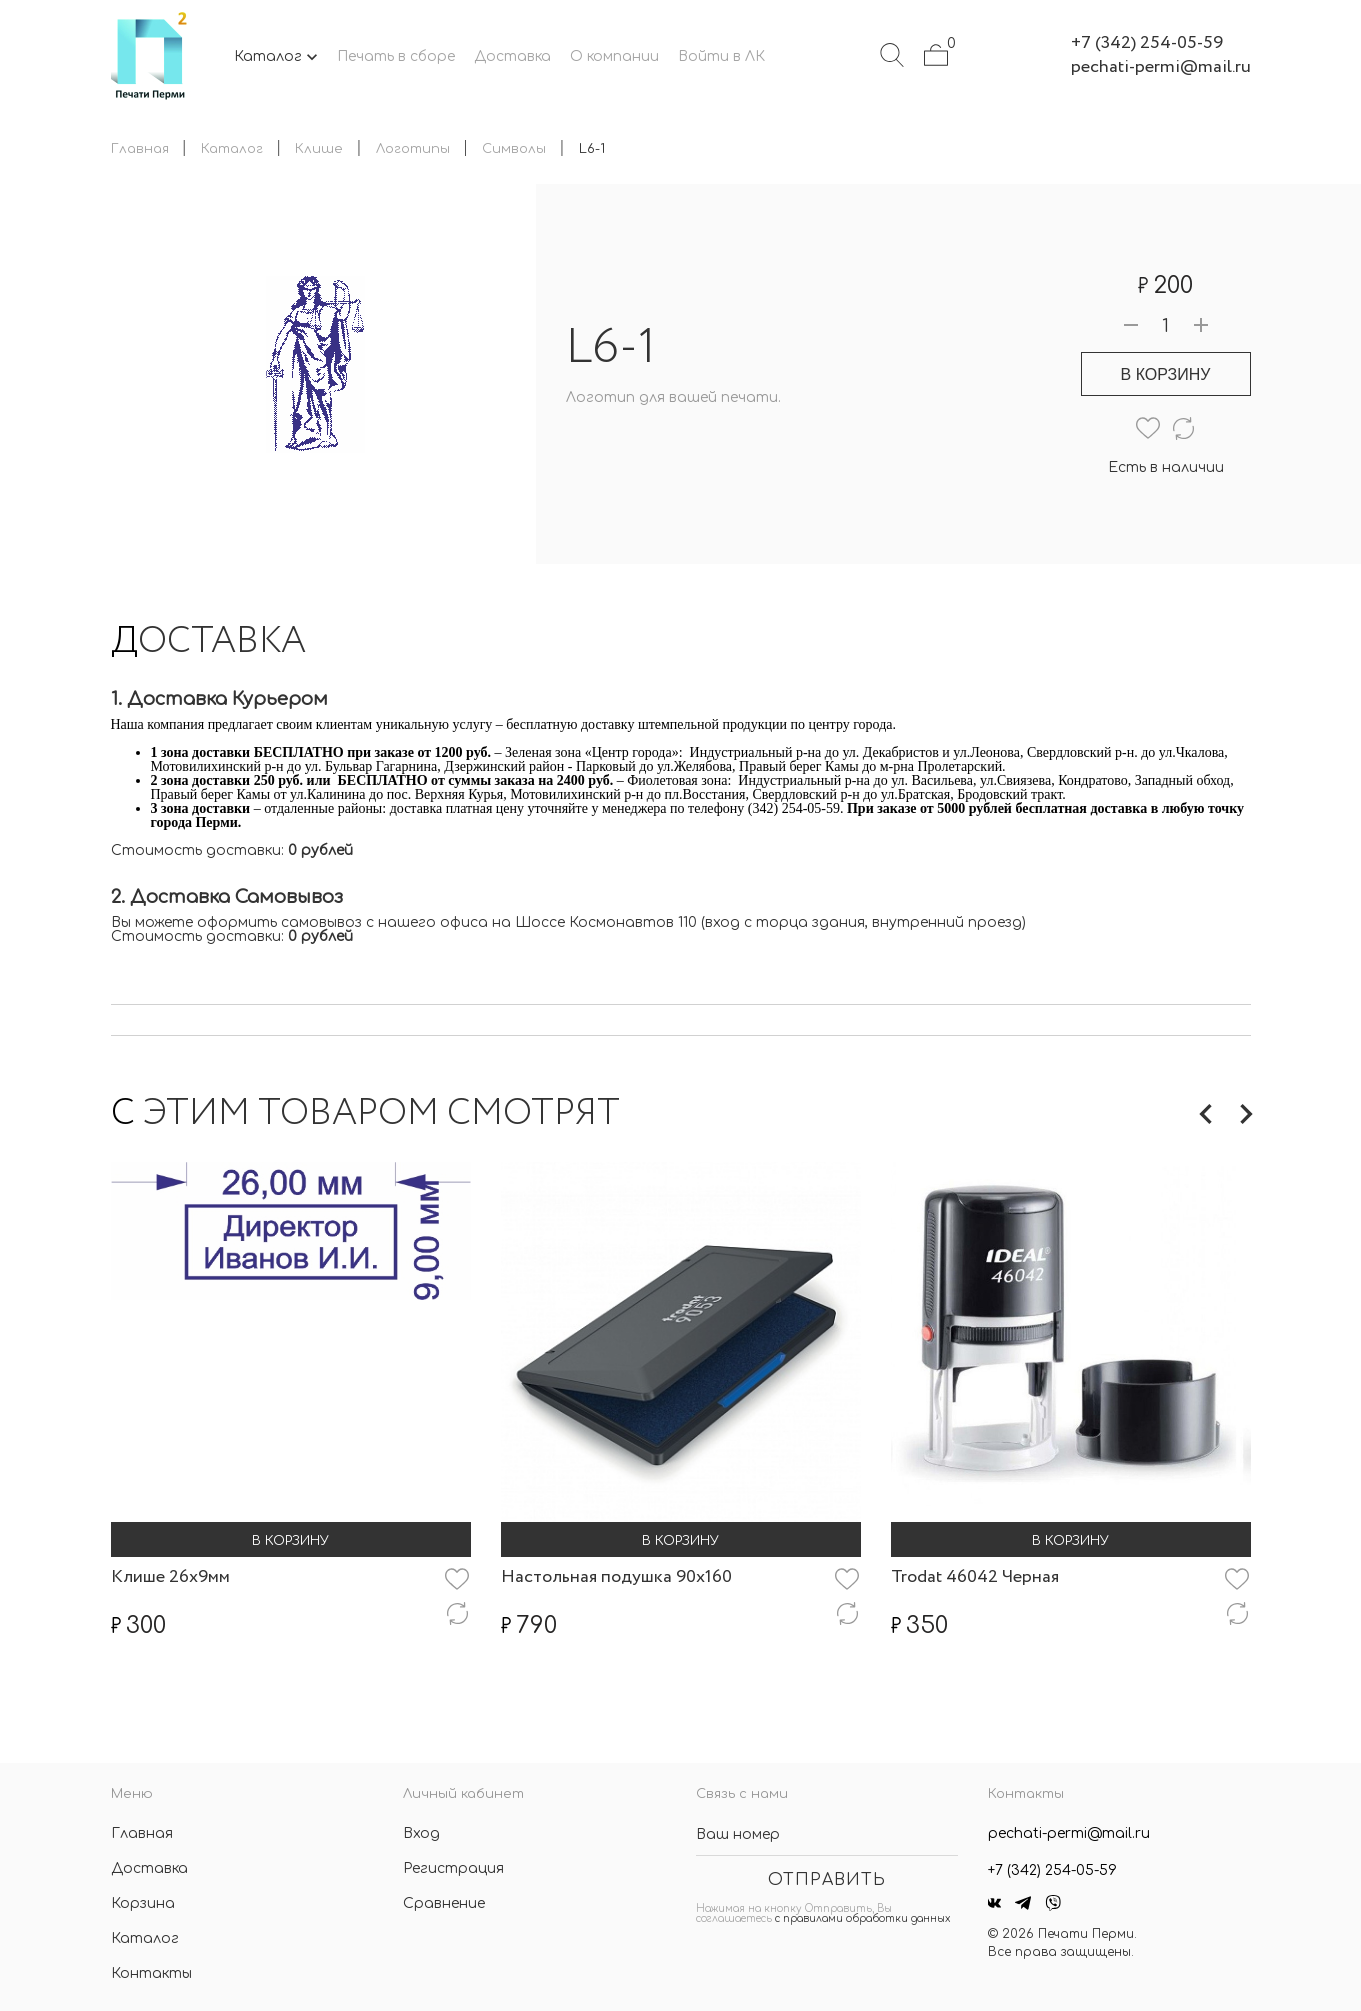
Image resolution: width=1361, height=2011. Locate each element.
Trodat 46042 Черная (975, 1577)
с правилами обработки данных (862, 1918)
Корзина (143, 1903)
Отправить (827, 1880)
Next (1246, 1114)
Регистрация (453, 1868)
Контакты (151, 1973)
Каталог (145, 1938)
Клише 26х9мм (170, 1577)
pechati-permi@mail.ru (1161, 67)
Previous (1206, 1114)
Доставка (149, 1868)
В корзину (1166, 374)
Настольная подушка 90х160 (616, 1577)
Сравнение (444, 1903)
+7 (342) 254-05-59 (1147, 43)
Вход (421, 1833)
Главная (142, 1833)
